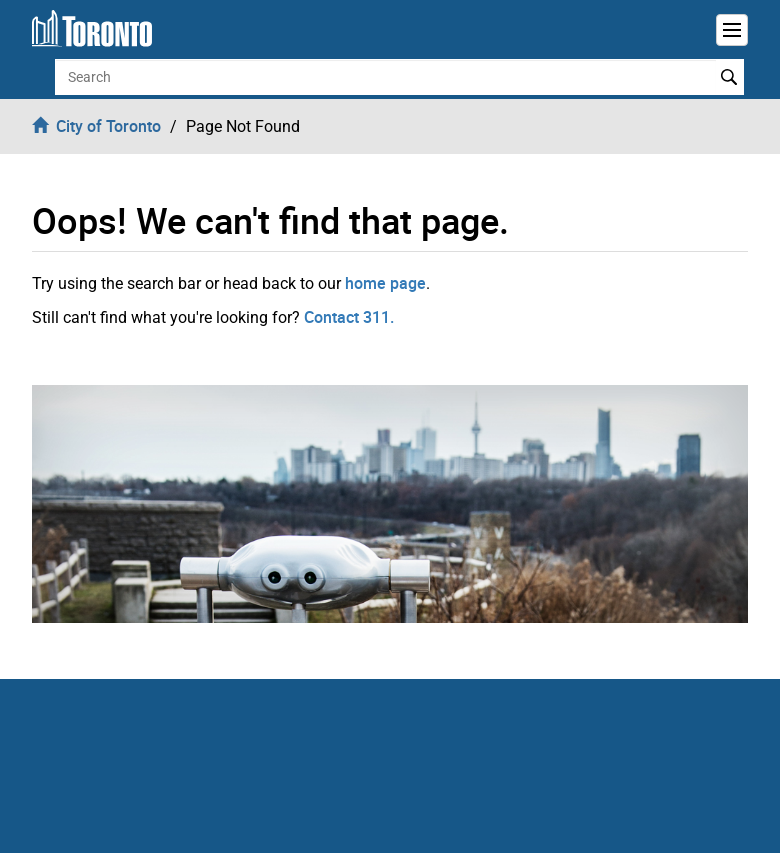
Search (729, 77)
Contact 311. (349, 317)
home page (385, 283)
